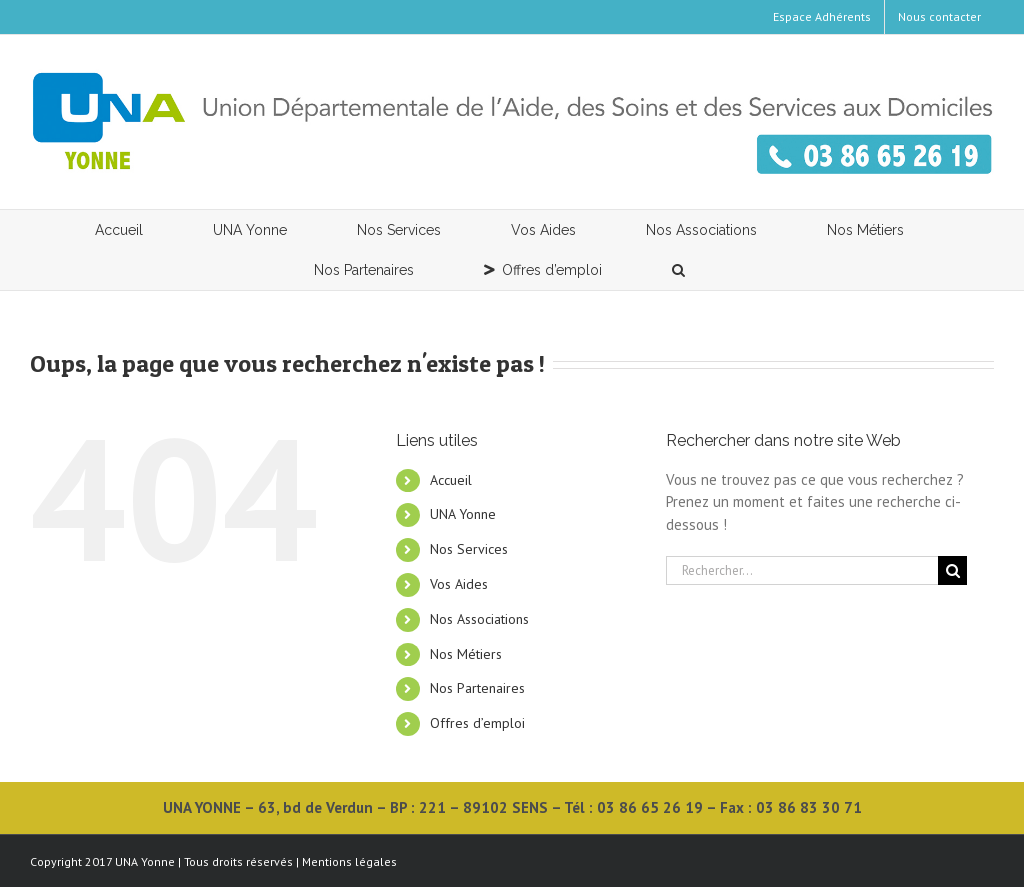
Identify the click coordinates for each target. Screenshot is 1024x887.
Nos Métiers (466, 654)
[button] (679, 270)
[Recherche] (952, 570)
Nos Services (469, 549)
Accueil (451, 480)
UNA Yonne (463, 514)
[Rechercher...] (802, 570)
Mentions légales (349, 861)
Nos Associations (479, 619)
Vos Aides (459, 584)
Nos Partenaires (477, 688)
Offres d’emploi (477, 723)
